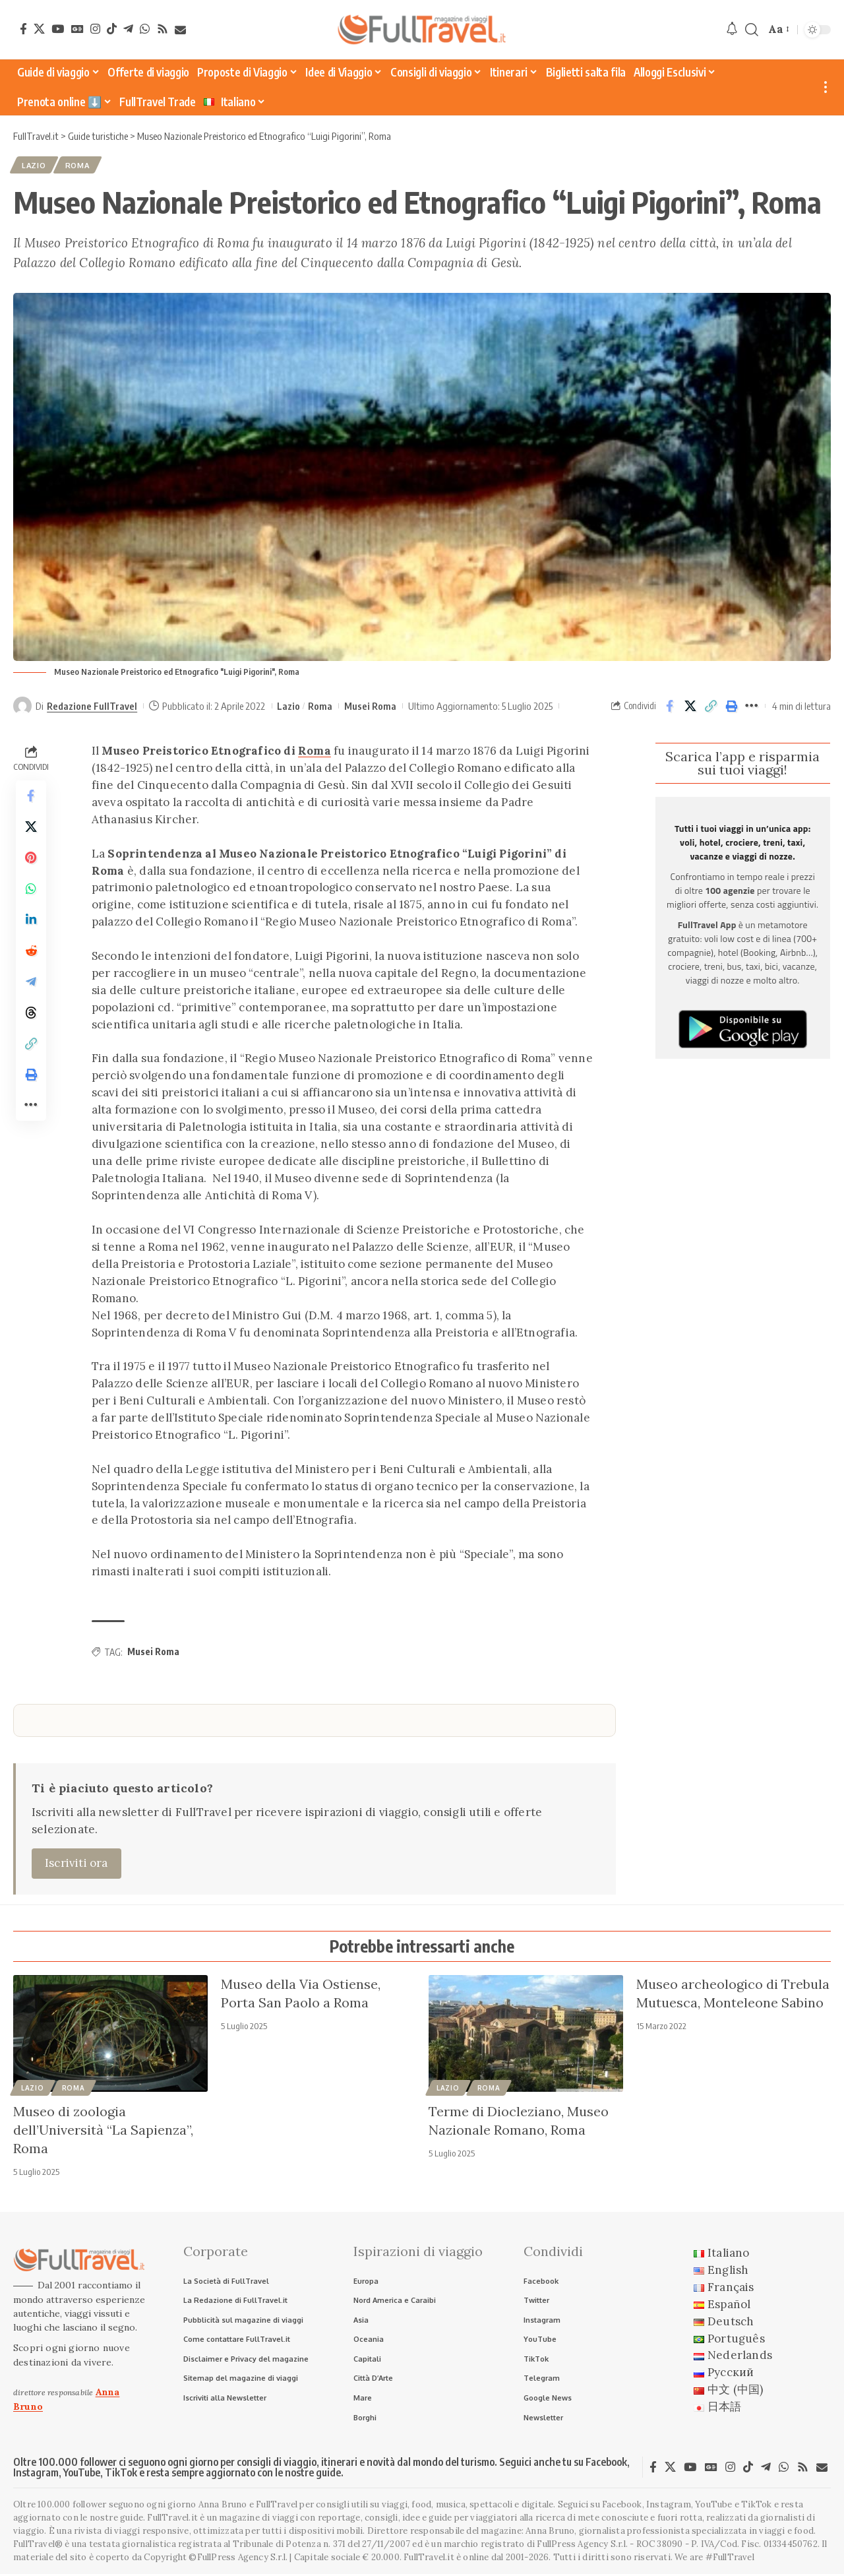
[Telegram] (128, 28)
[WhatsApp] (144, 28)
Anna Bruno (550, 2533)
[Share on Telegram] (31, 987)
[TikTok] (112, 28)
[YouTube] (57, 28)
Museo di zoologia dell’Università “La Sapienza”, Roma (103, 2130)
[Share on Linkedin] (31, 924)
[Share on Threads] (31, 1019)
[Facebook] (23, 28)
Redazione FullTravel (92, 706)
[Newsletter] (180, 30)
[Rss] (162, 28)
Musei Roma (370, 706)
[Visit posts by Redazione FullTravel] (22, 707)
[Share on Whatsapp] (31, 892)
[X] (39, 28)
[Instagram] (95, 28)
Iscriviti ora (76, 1863)
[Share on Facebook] (670, 707)
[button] (751, 30)
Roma (79, 166)
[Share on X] (690, 707)
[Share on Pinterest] (31, 861)
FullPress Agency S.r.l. (582, 2546)
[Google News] (77, 28)
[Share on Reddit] (31, 956)
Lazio (34, 166)
